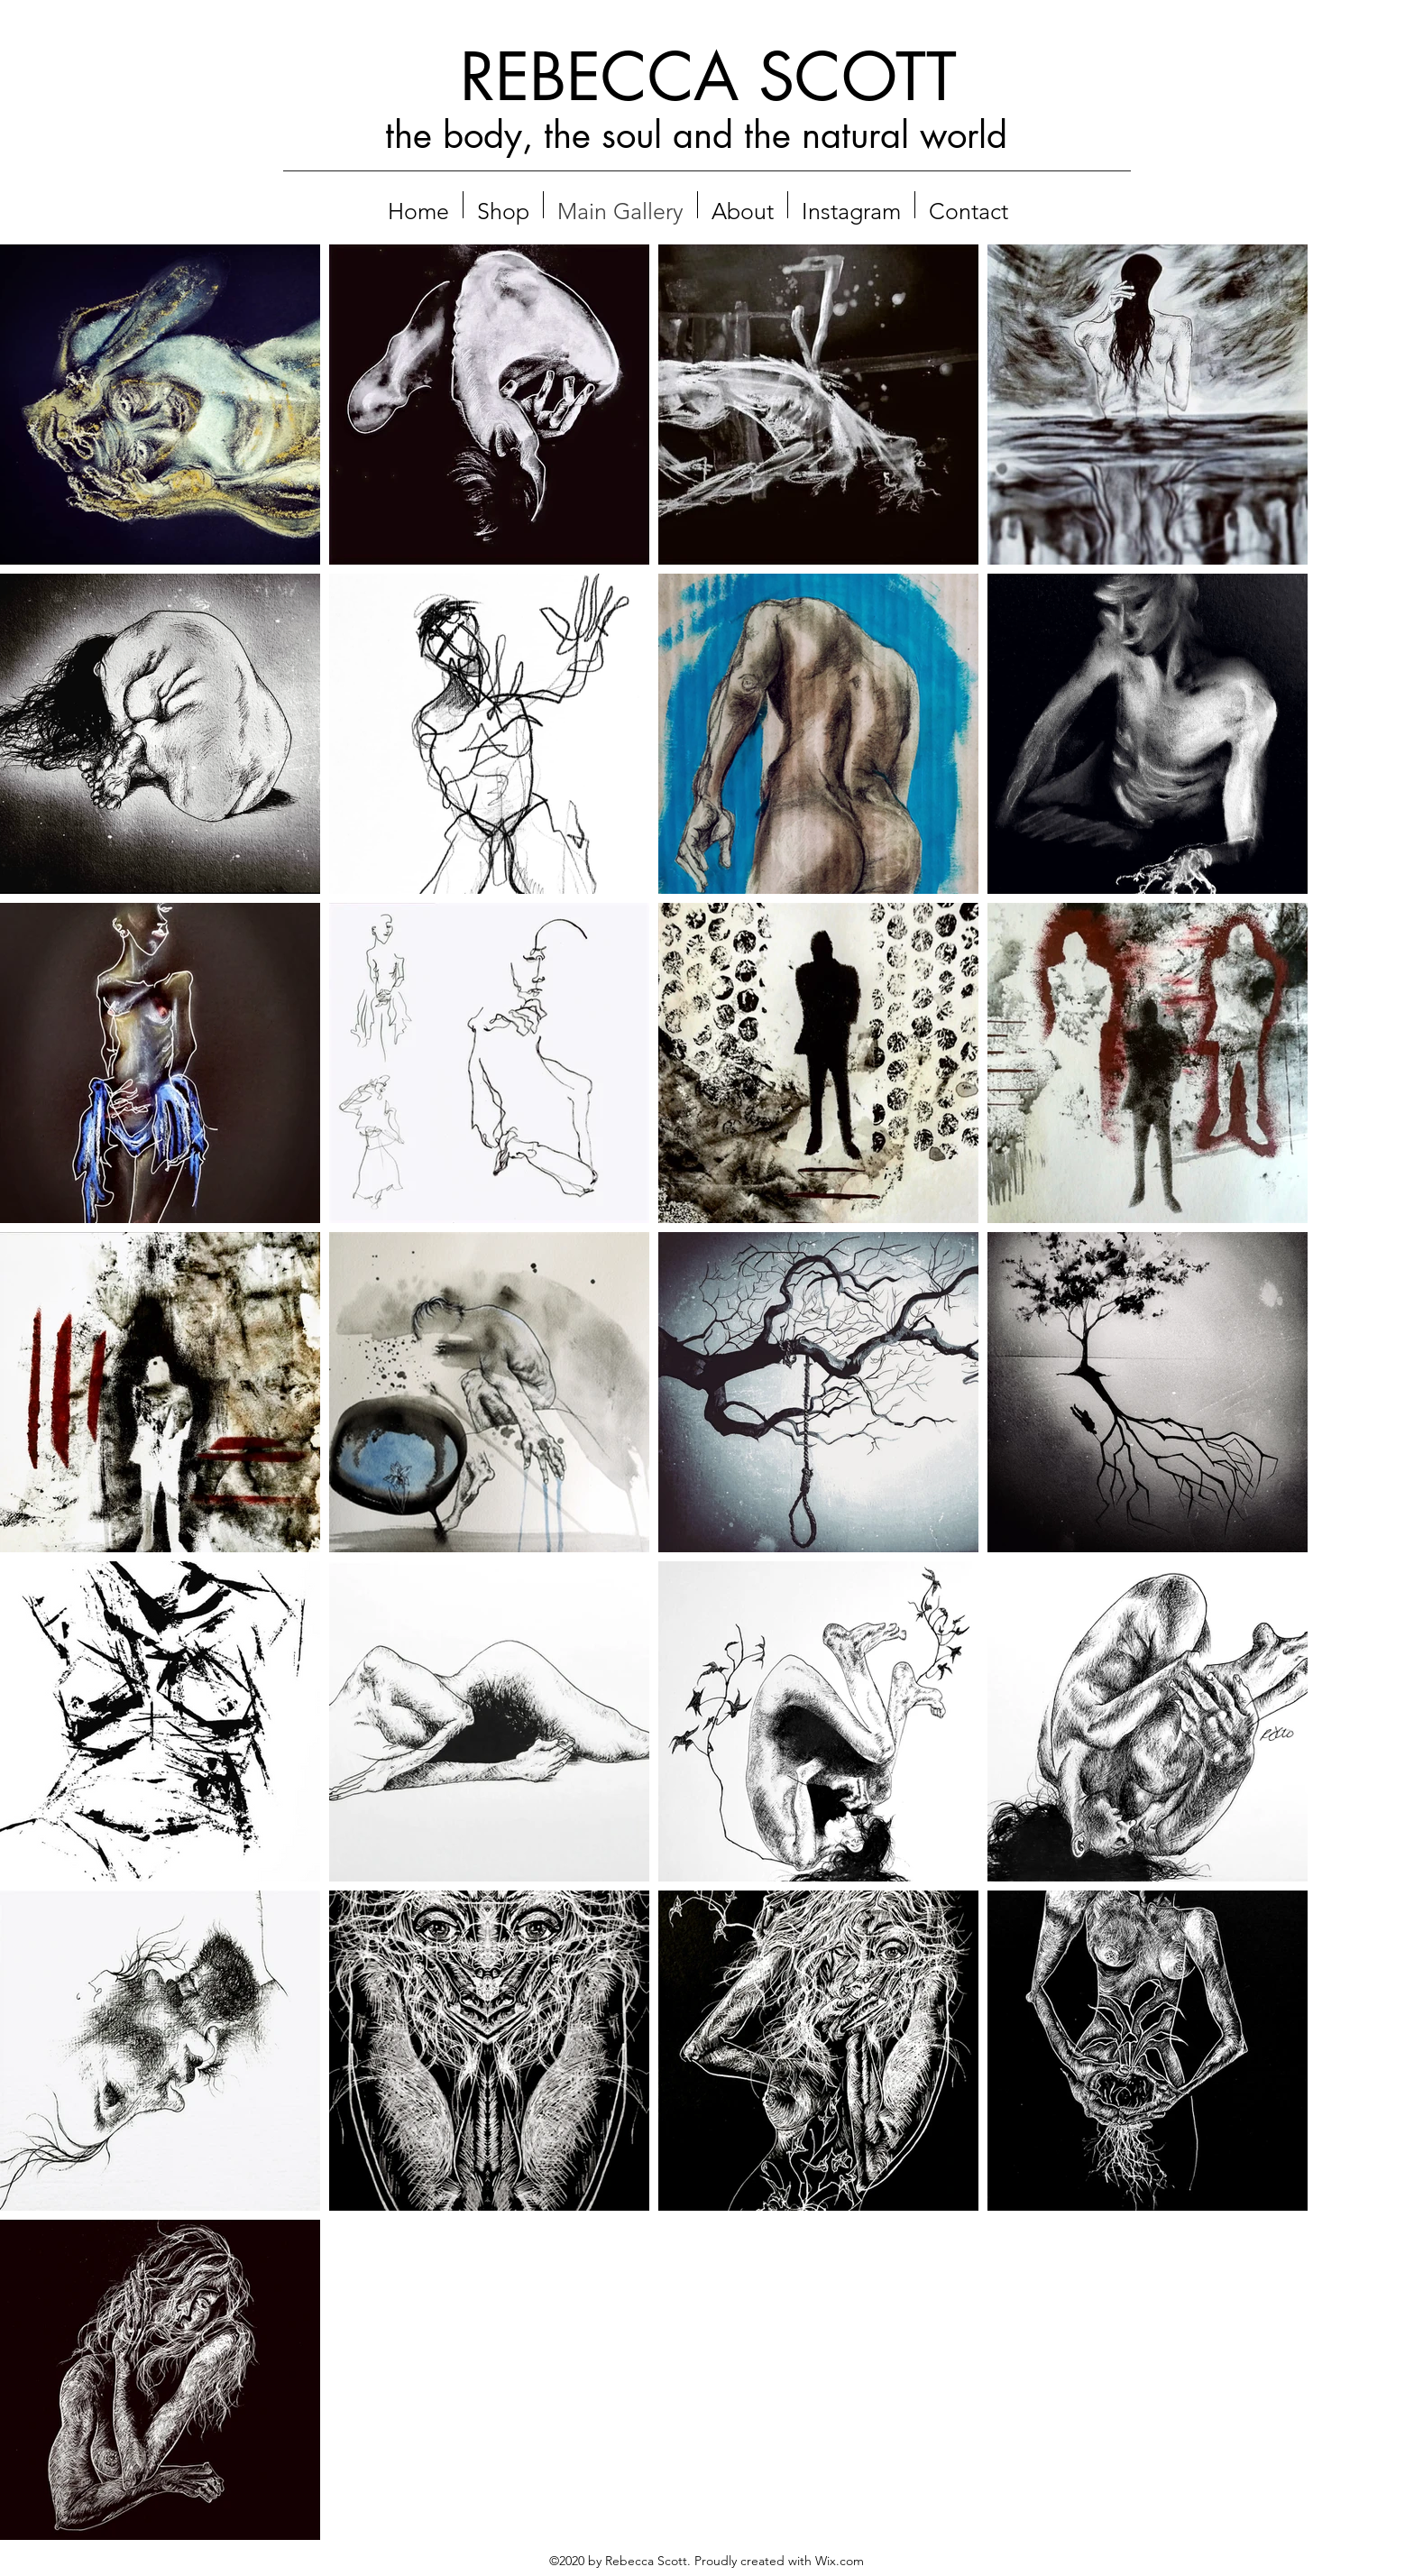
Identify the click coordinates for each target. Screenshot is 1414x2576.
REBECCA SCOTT (708, 77)
